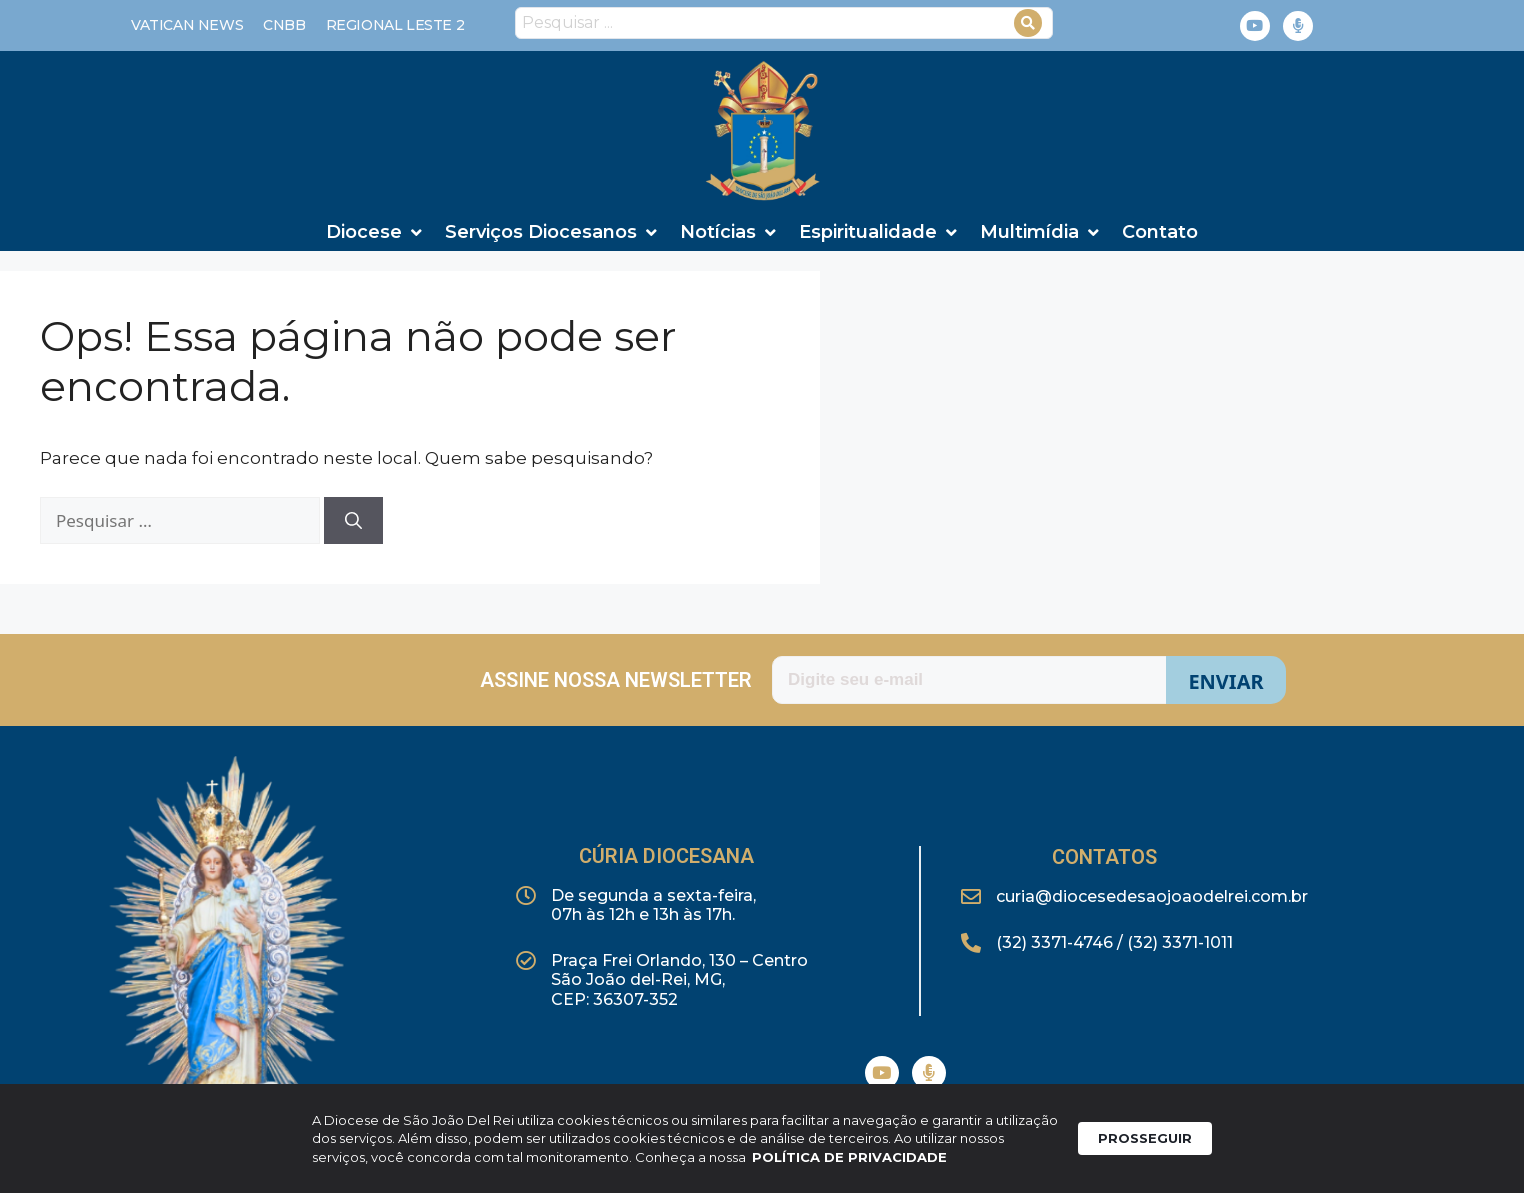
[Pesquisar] (353, 521)
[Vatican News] (187, 25)
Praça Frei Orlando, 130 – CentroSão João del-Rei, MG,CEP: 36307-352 (679, 979)
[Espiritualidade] (879, 232)
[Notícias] (729, 232)
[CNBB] (284, 25)
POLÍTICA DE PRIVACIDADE (849, 1163)
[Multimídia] (1041, 232)
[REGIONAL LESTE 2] (395, 25)
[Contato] (1160, 232)
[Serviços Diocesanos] (552, 232)
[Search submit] (1028, 23)
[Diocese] (375, 232)
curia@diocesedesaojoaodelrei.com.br (1152, 896)
